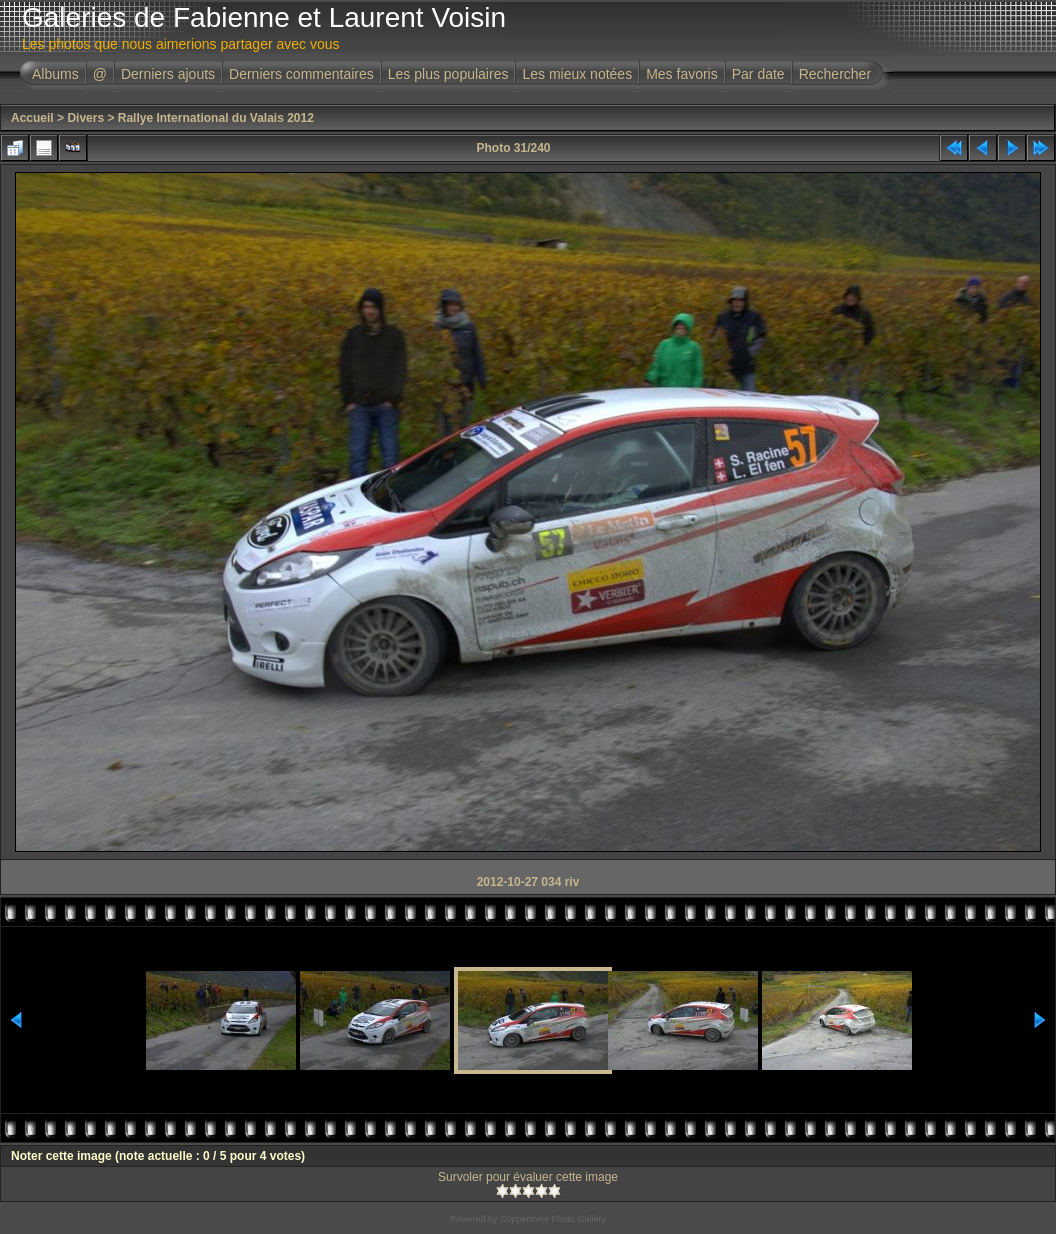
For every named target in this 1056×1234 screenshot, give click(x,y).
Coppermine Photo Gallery (553, 1219)
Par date (758, 74)
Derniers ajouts (168, 74)
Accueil (32, 118)
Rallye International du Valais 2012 (216, 118)
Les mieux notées (577, 74)
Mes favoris (682, 74)
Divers (85, 118)
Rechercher (835, 74)
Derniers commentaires (301, 74)
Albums (55, 74)
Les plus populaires (448, 74)
